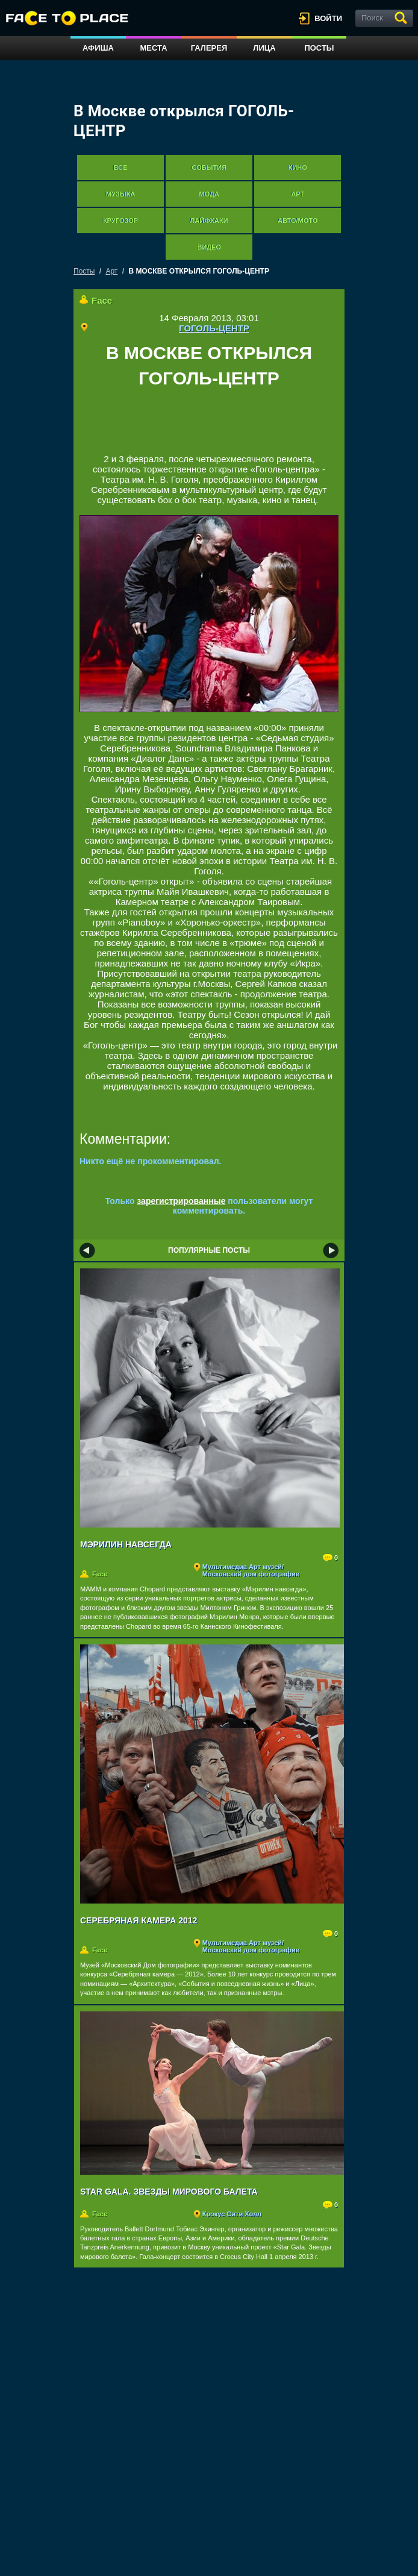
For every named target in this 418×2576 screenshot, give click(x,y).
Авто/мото (297, 220)
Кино (298, 167)
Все (121, 167)
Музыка (120, 194)
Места (153, 47)
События (209, 167)
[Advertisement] (220, 426)
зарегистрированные (181, 1201)
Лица (264, 47)
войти (328, 18)
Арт (297, 194)
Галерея (209, 47)
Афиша (98, 47)
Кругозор (120, 220)
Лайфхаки (209, 220)
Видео (209, 247)
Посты (319, 47)
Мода (209, 194)
